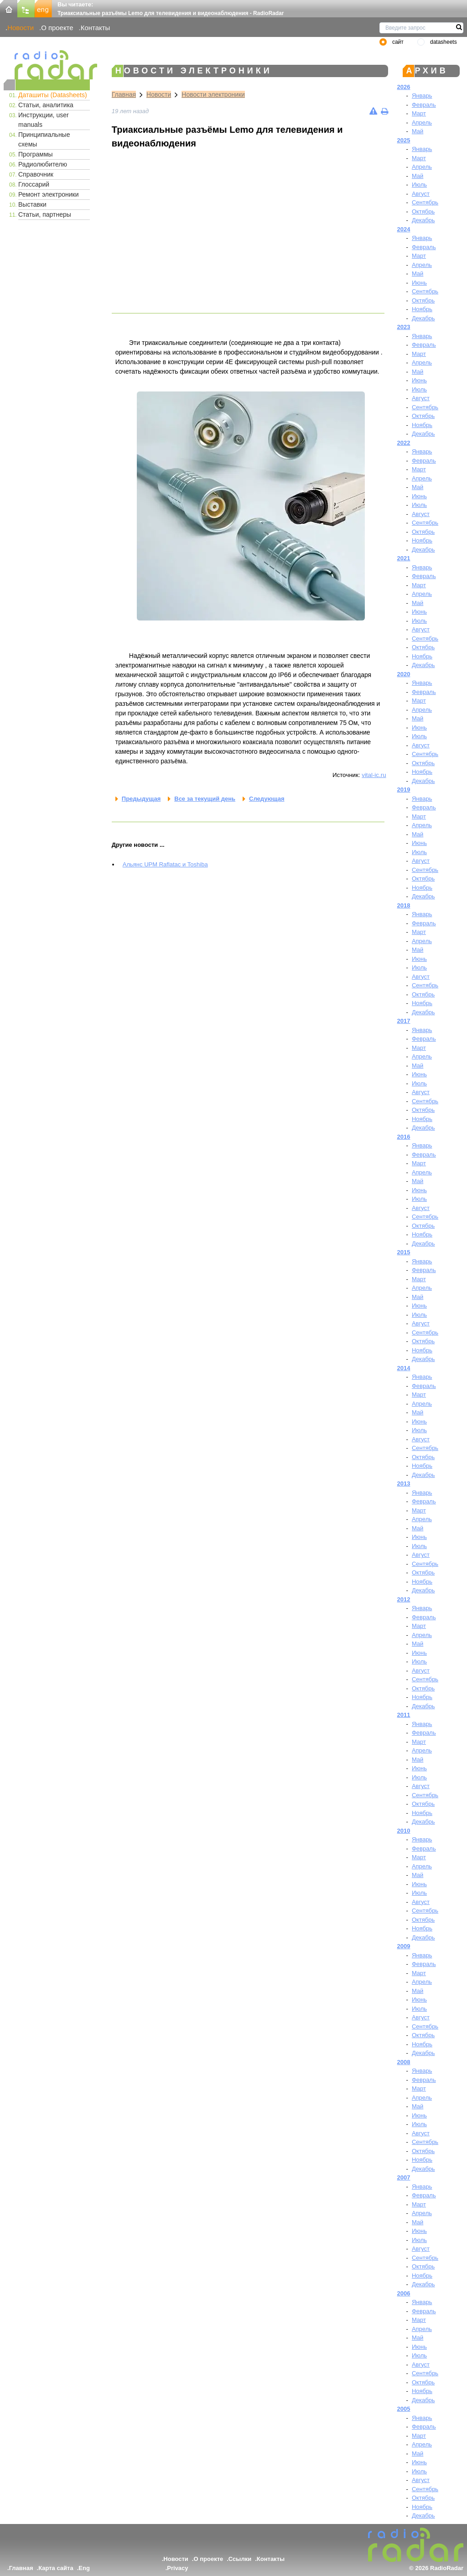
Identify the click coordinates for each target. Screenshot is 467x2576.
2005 (403, 2408)
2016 (403, 1136)
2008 (403, 2062)
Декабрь (423, 220)
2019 (403, 789)
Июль (419, 184)
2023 (403, 326)
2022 (403, 442)
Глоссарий (33, 184)
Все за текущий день (204, 798)
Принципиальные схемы (44, 139)
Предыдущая (141, 798)
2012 (403, 1599)
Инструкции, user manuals (43, 119)
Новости (20, 27)
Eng (84, 2568)
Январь (422, 95)
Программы (35, 154)
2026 (403, 86)
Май (417, 131)
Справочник (35, 174)
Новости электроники (213, 94)
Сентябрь (425, 202)
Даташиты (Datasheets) (52, 95)
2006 (403, 2293)
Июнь (419, 282)
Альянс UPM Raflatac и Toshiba (165, 864)
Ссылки (239, 2558)
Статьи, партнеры (44, 214)
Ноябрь (422, 309)
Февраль (424, 104)
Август (421, 193)
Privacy (177, 2568)
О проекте (57, 27)
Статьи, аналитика (45, 105)
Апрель (422, 122)
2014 (403, 1368)
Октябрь (423, 211)
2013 (403, 1483)
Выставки (32, 204)
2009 (403, 1946)
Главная (124, 94)
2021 (403, 558)
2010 (403, 1830)
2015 (403, 1252)
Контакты (95, 27)
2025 (403, 140)
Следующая (266, 798)
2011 (403, 1714)
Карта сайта (55, 2568)
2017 (403, 1020)
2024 (403, 229)
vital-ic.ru (374, 775)
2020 (403, 674)
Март (419, 113)
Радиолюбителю (42, 164)
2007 (403, 2177)
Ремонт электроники (48, 194)
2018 (403, 905)
